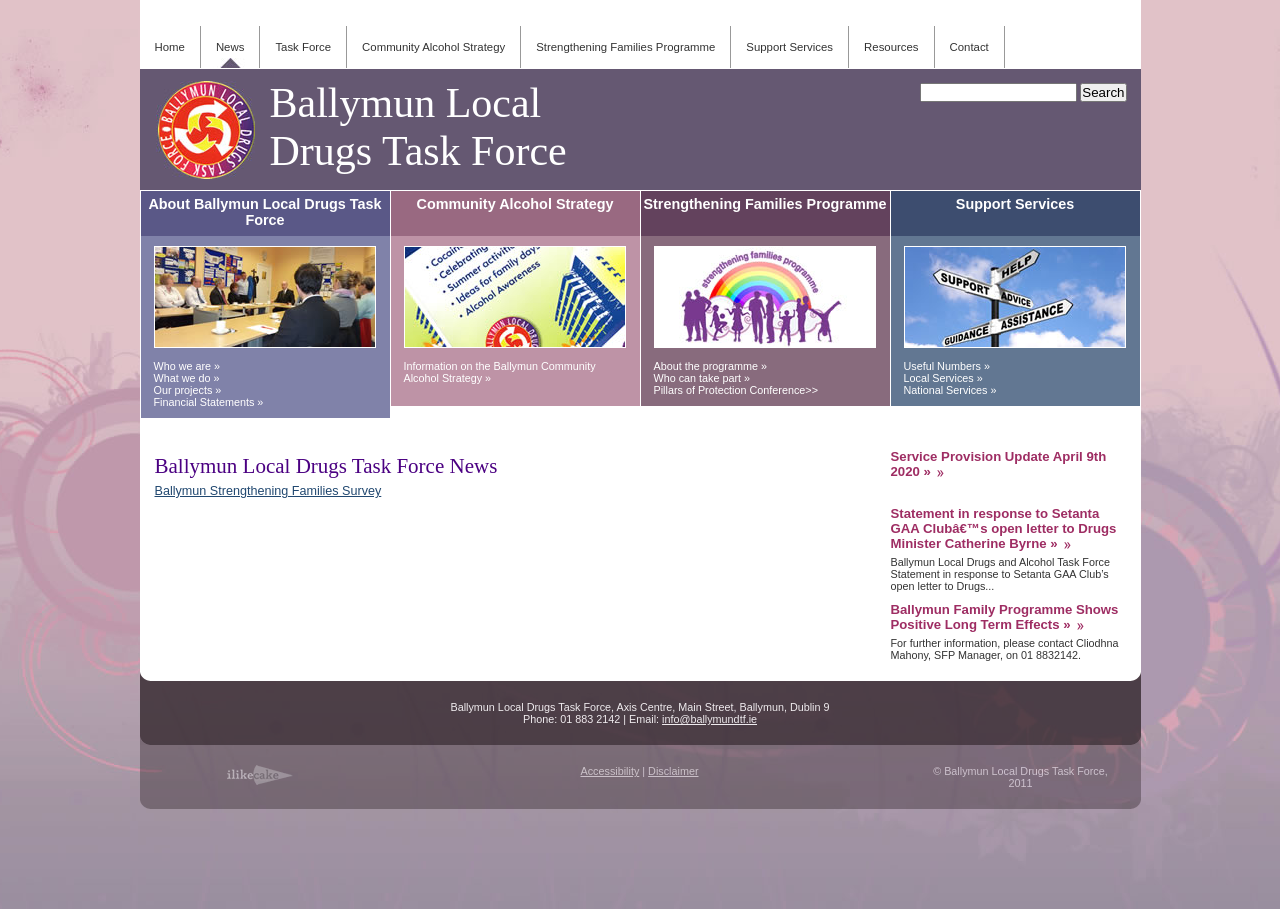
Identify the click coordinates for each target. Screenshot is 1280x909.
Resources (891, 47)
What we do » (187, 378)
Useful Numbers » (947, 366)
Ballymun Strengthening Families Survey (268, 491)
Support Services (789, 47)
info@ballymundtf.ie (709, 719)
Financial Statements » (209, 402)
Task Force (303, 47)
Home (170, 47)
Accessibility (609, 771)
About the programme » (710, 366)
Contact (969, 47)
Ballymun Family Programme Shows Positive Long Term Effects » (1005, 617)
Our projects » (188, 390)
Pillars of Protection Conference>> (736, 390)
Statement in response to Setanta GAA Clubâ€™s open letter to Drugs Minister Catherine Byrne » (1004, 528)
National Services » (950, 390)
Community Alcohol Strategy (433, 47)
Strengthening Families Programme (625, 47)
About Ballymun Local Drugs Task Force (264, 212)
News (230, 47)
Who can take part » (702, 378)
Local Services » (943, 378)
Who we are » (187, 366)
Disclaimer (673, 771)
